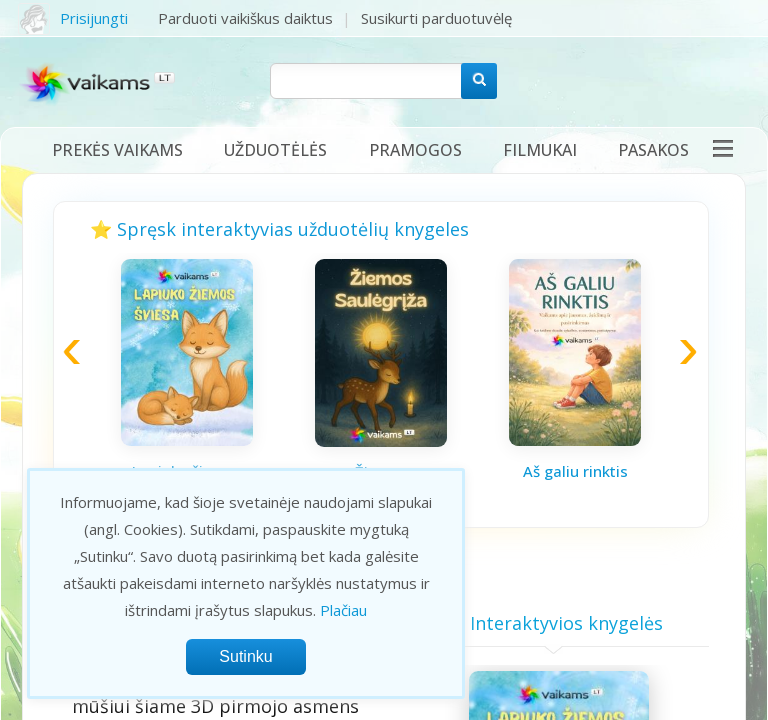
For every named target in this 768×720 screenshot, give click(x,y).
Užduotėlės (275, 150)
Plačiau (343, 610)
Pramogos (415, 150)
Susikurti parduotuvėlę (436, 18)
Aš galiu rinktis (575, 471)
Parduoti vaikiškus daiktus (245, 18)
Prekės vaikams (117, 150)
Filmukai (540, 150)
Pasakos (653, 150)
